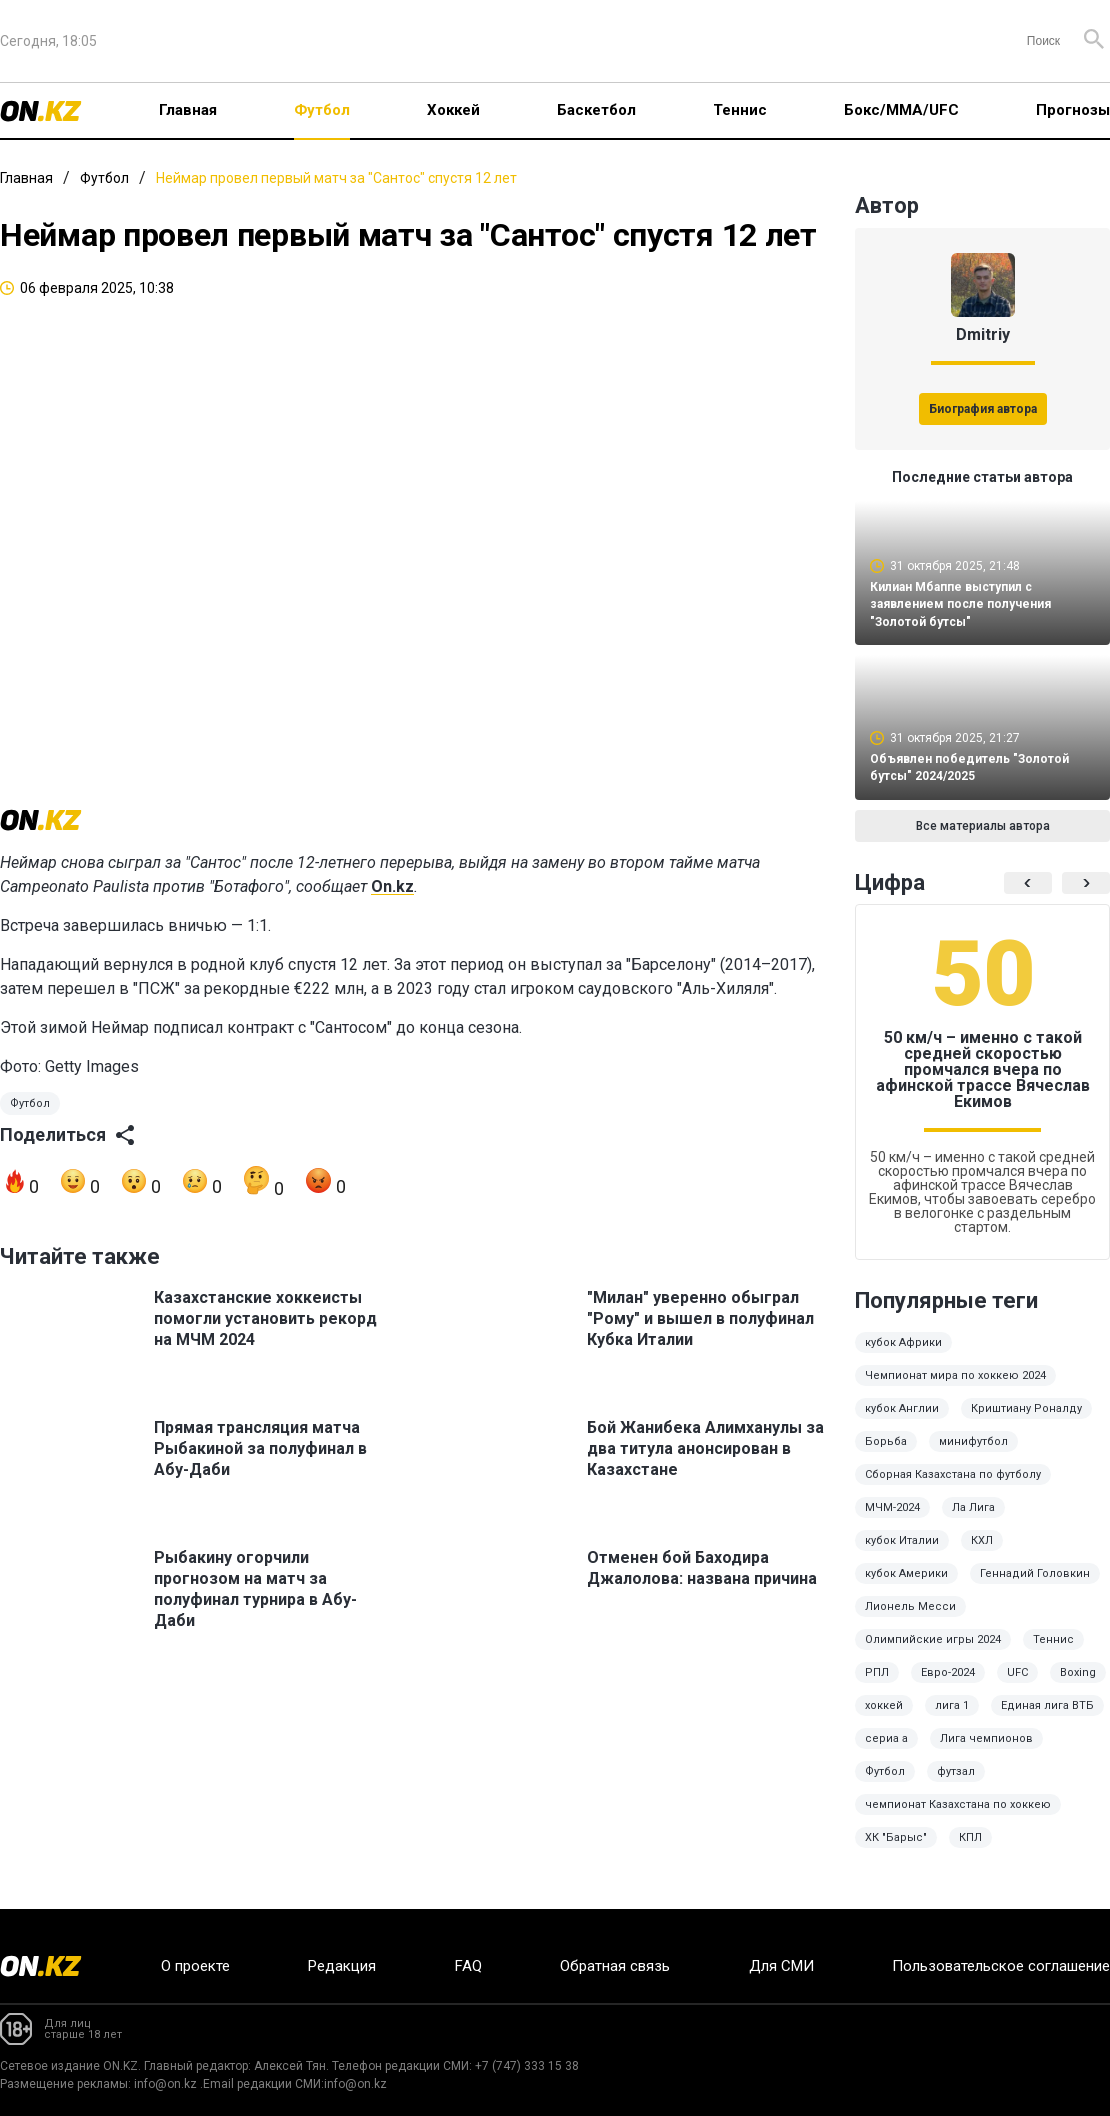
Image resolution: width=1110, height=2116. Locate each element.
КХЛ (982, 1554)
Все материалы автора (983, 840)
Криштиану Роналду (1026, 1422)
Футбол (322, 110)
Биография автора (983, 409)
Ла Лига (973, 1521)
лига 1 (952, 1719)
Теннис (740, 110)
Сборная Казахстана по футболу (953, 1488)
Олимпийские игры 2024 (933, 1653)
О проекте (195, 1966)
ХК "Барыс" (896, 1851)
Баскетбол (596, 110)
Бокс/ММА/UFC (901, 110)
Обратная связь (615, 1966)
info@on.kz (165, 2084)
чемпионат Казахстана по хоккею (958, 1818)
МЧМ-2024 (892, 1521)
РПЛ (877, 1686)
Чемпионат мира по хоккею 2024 (955, 1389)
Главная (188, 110)
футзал (956, 1785)
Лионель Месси (910, 1620)
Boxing (1078, 1686)
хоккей (884, 1719)
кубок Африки (903, 1356)
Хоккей (453, 110)
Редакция (342, 1966)
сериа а (886, 1752)
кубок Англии (902, 1422)
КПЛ (970, 1851)
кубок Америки (906, 1587)
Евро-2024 (948, 1686)
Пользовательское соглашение (1001, 1966)
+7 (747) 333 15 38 (527, 2066)
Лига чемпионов (986, 1752)
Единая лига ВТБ (1047, 1719)
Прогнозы (1073, 110)
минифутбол (973, 1455)
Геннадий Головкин (1035, 1587)
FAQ (468, 1966)
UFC (1017, 1686)
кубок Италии (902, 1554)
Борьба (886, 1455)
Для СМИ (781, 1966)
